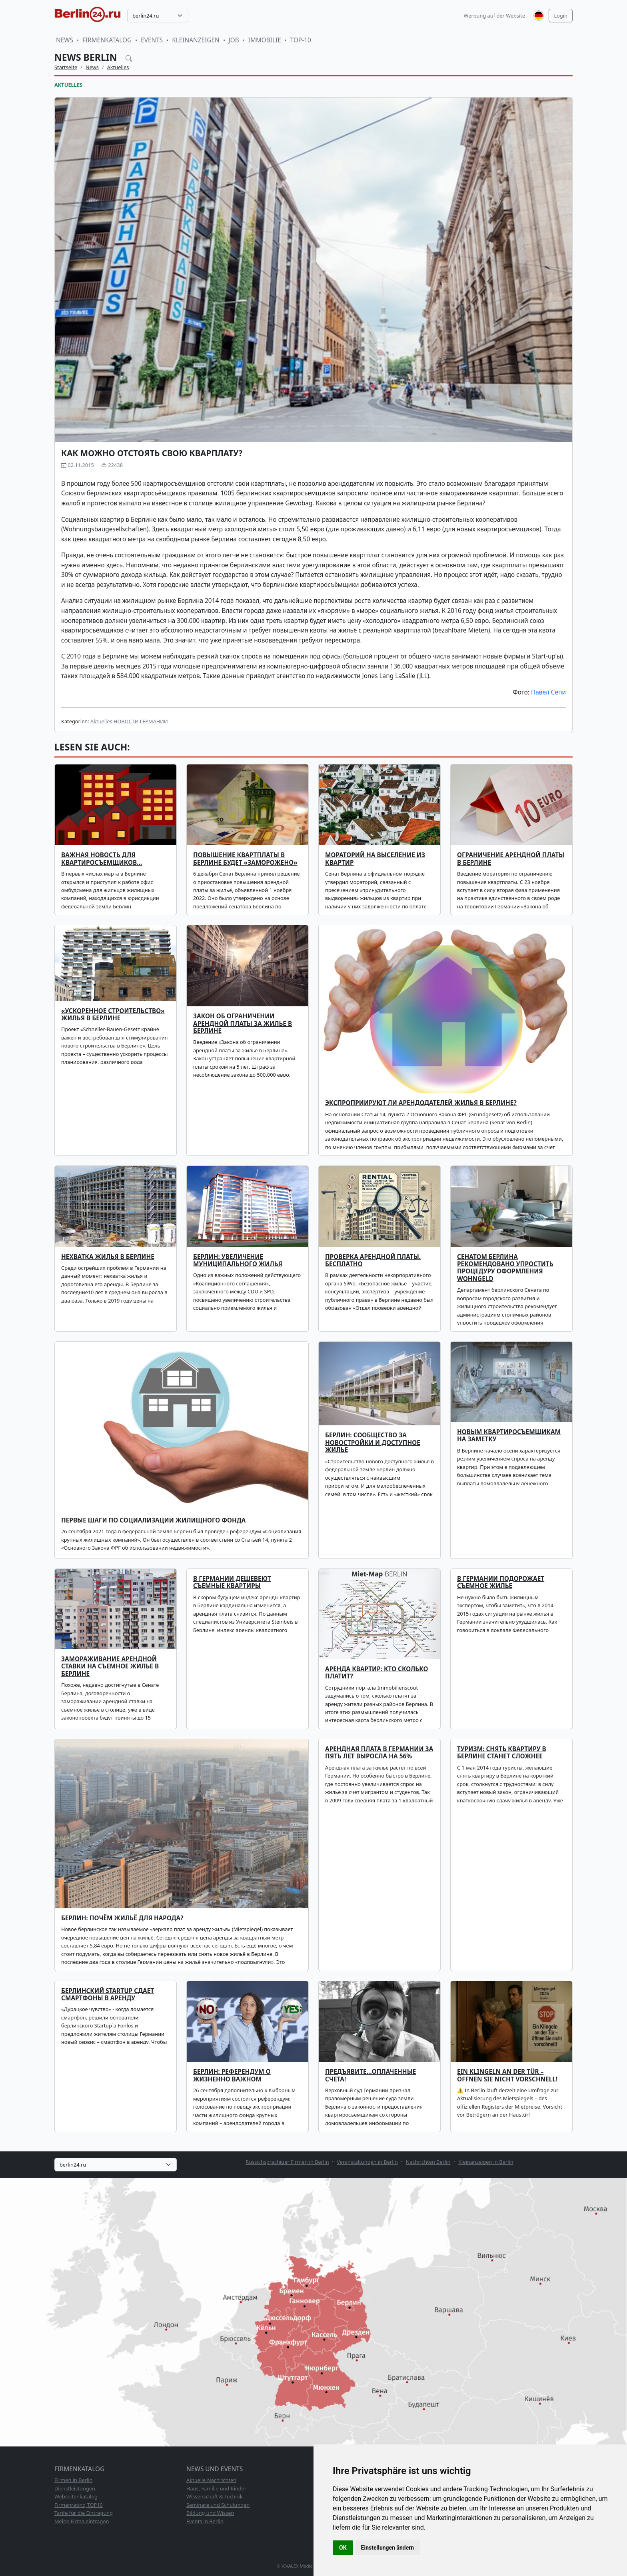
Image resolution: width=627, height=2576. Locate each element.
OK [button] (343, 2547)
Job (234, 40)
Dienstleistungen (74, 2488)
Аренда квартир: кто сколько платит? (376, 1672)
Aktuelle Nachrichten (211, 2480)
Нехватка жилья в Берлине (107, 1257)
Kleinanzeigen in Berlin (485, 2161)
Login (560, 15)
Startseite (65, 67)
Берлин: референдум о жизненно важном (232, 2075)
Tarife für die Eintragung (83, 2512)
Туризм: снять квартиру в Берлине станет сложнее (501, 1752)
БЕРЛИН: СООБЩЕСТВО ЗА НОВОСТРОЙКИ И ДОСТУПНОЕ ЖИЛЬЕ (372, 1442)
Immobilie (264, 40)
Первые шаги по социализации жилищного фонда (153, 1520)
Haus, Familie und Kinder (216, 2488)
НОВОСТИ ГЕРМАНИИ (141, 721)
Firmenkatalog (107, 40)
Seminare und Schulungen (218, 2504)
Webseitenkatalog (76, 2496)
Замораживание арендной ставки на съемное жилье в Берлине (110, 1666)
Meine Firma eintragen (81, 2521)
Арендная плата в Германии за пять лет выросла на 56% (379, 1752)
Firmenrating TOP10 (78, 2504)
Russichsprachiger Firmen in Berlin (287, 2161)
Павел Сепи (548, 692)
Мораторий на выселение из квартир (375, 858)
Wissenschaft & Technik (214, 2496)
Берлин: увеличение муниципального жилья (237, 1260)
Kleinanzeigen (195, 40)
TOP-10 (300, 40)
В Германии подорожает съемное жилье (500, 1582)
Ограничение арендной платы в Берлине (510, 858)
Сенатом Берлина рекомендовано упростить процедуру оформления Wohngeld (505, 1268)
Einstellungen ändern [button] (387, 2547)
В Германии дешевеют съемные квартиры (232, 1582)
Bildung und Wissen (210, 2512)
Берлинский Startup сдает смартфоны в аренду (107, 1994)
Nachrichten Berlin (428, 2161)
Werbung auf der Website (494, 15)
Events (152, 40)
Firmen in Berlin (73, 2480)
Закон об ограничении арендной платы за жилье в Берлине (242, 1023)
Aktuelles (118, 67)
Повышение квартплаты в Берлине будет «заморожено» (245, 858)
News (64, 40)
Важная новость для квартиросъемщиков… (101, 858)
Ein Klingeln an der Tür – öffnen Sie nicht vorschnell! (507, 2075)
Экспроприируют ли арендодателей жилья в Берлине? (421, 1103)
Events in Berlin (205, 2521)
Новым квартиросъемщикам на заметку (509, 1435)
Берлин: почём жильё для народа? (122, 1918)
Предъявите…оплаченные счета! (370, 2075)
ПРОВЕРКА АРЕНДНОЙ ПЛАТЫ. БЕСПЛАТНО (373, 1260)
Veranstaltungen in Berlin (367, 2161)
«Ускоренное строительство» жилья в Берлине (113, 1014)
